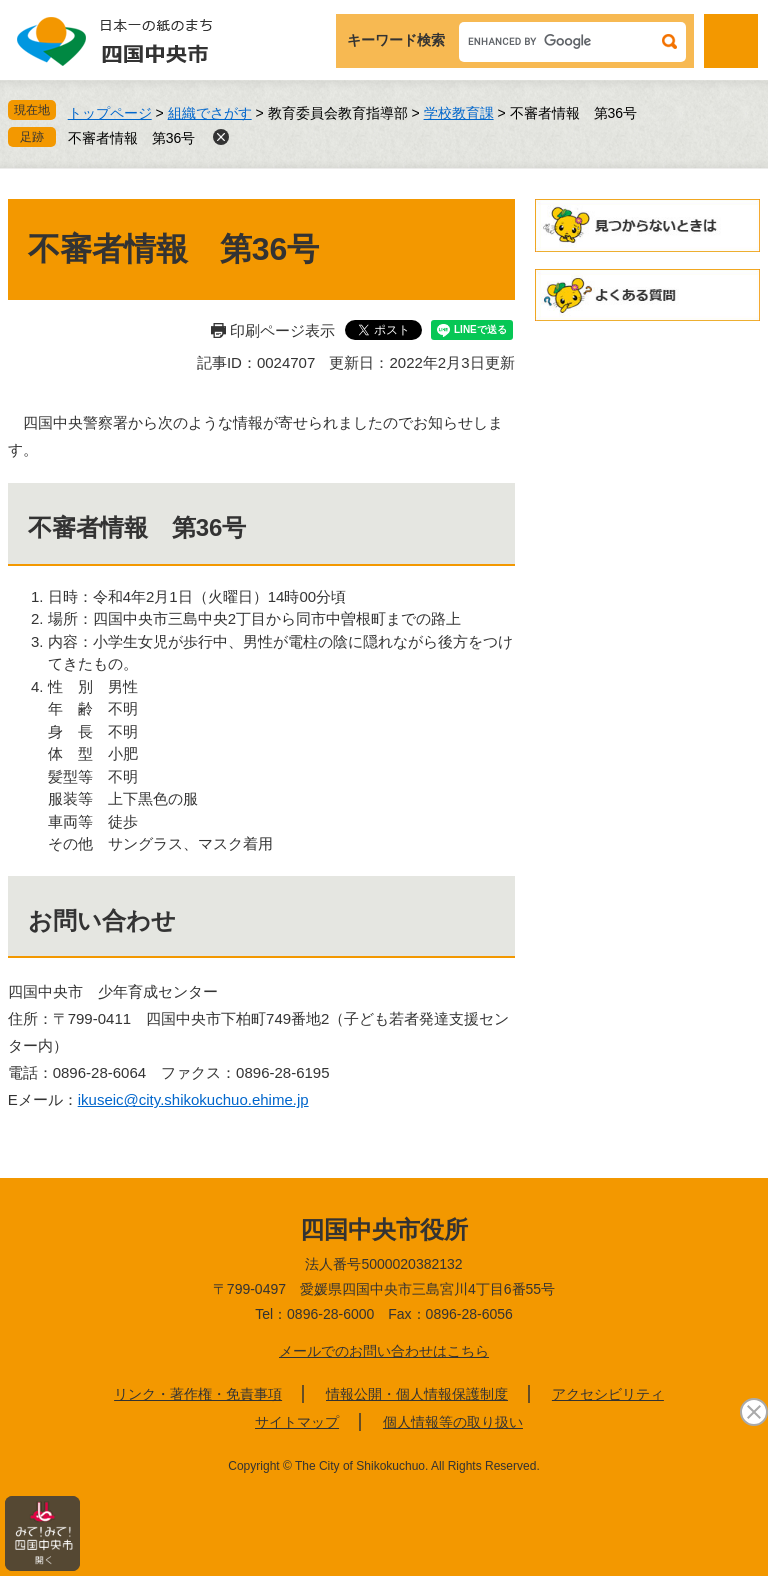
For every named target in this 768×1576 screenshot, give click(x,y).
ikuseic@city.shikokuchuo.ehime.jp (193, 1099)
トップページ (110, 113)
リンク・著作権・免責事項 (198, 1394)
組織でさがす (210, 113)
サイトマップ (297, 1422)
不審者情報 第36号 (132, 138)
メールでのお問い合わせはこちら (384, 1351)
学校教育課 (459, 113)
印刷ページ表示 (282, 330)
